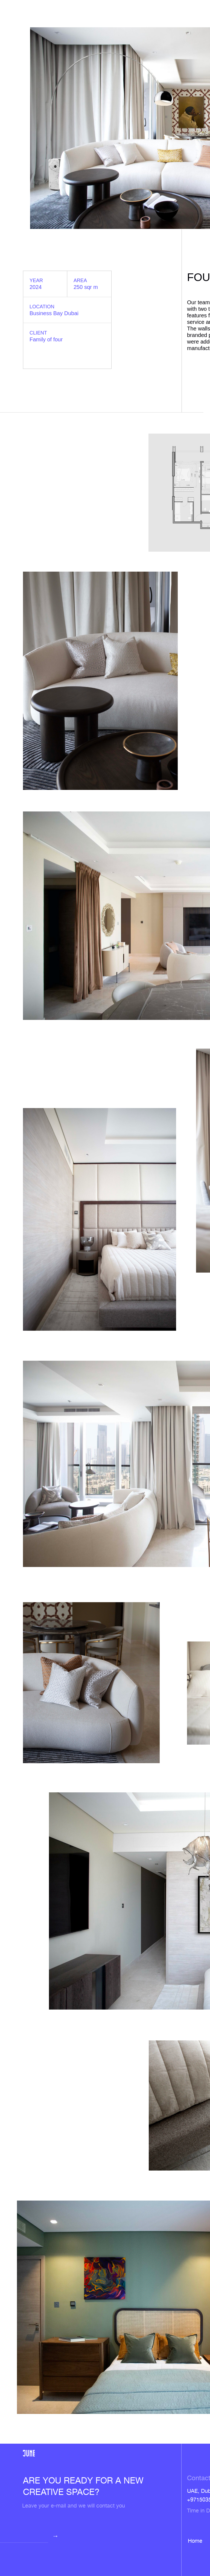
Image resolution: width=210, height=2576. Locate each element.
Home (195, 2541)
